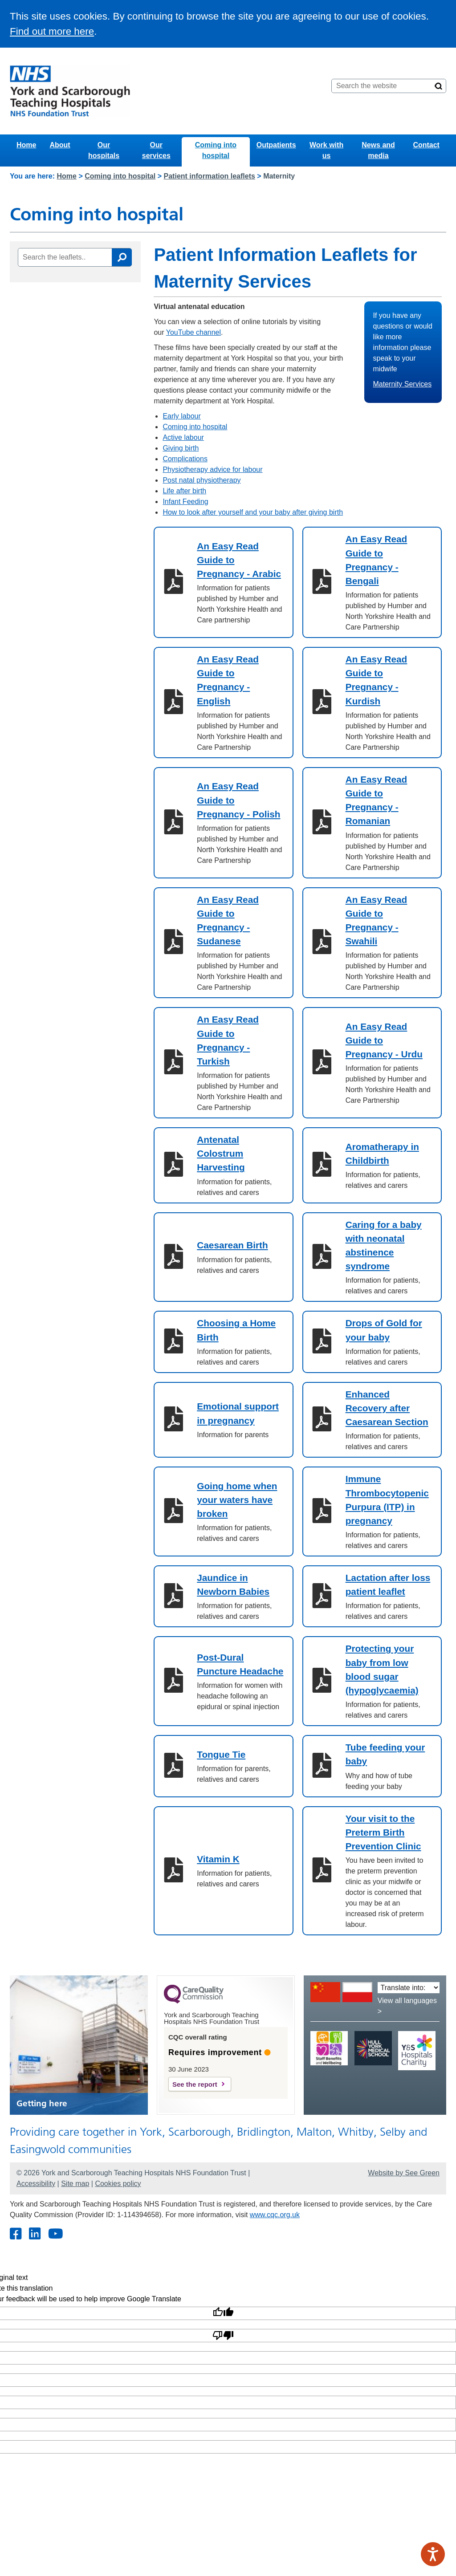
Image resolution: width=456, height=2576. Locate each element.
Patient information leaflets (209, 176)
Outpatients (276, 145)
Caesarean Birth (232, 1245)
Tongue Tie (221, 1754)
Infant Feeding (185, 501)
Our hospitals (103, 150)
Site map (75, 2183)
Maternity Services (402, 384)
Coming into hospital (215, 150)
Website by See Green (404, 2173)
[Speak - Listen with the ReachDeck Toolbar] (433, 2554)
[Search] (439, 86)
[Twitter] (34, 2234)
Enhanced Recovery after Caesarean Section (387, 1408)
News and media (378, 150)
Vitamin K (218, 1859)
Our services (156, 150)
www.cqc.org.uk (275, 2214)
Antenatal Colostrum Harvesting (221, 1153)
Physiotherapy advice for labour (212, 469)
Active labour (183, 437)
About (59, 145)
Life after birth (184, 491)
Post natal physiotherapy (201, 480)
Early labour (181, 416)
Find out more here (52, 31)
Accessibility (35, 2183)
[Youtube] (55, 2234)
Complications (185, 459)
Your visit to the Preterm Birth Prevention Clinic (383, 1832)
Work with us (326, 150)
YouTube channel (193, 332)
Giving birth (181, 448)
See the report (194, 2084)
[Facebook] (15, 2234)
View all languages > (407, 2006)
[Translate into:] (409, 1987)
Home (26, 145)
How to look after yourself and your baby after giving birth (253, 512)
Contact (426, 145)
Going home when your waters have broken (237, 1500)
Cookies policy (118, 2183)
